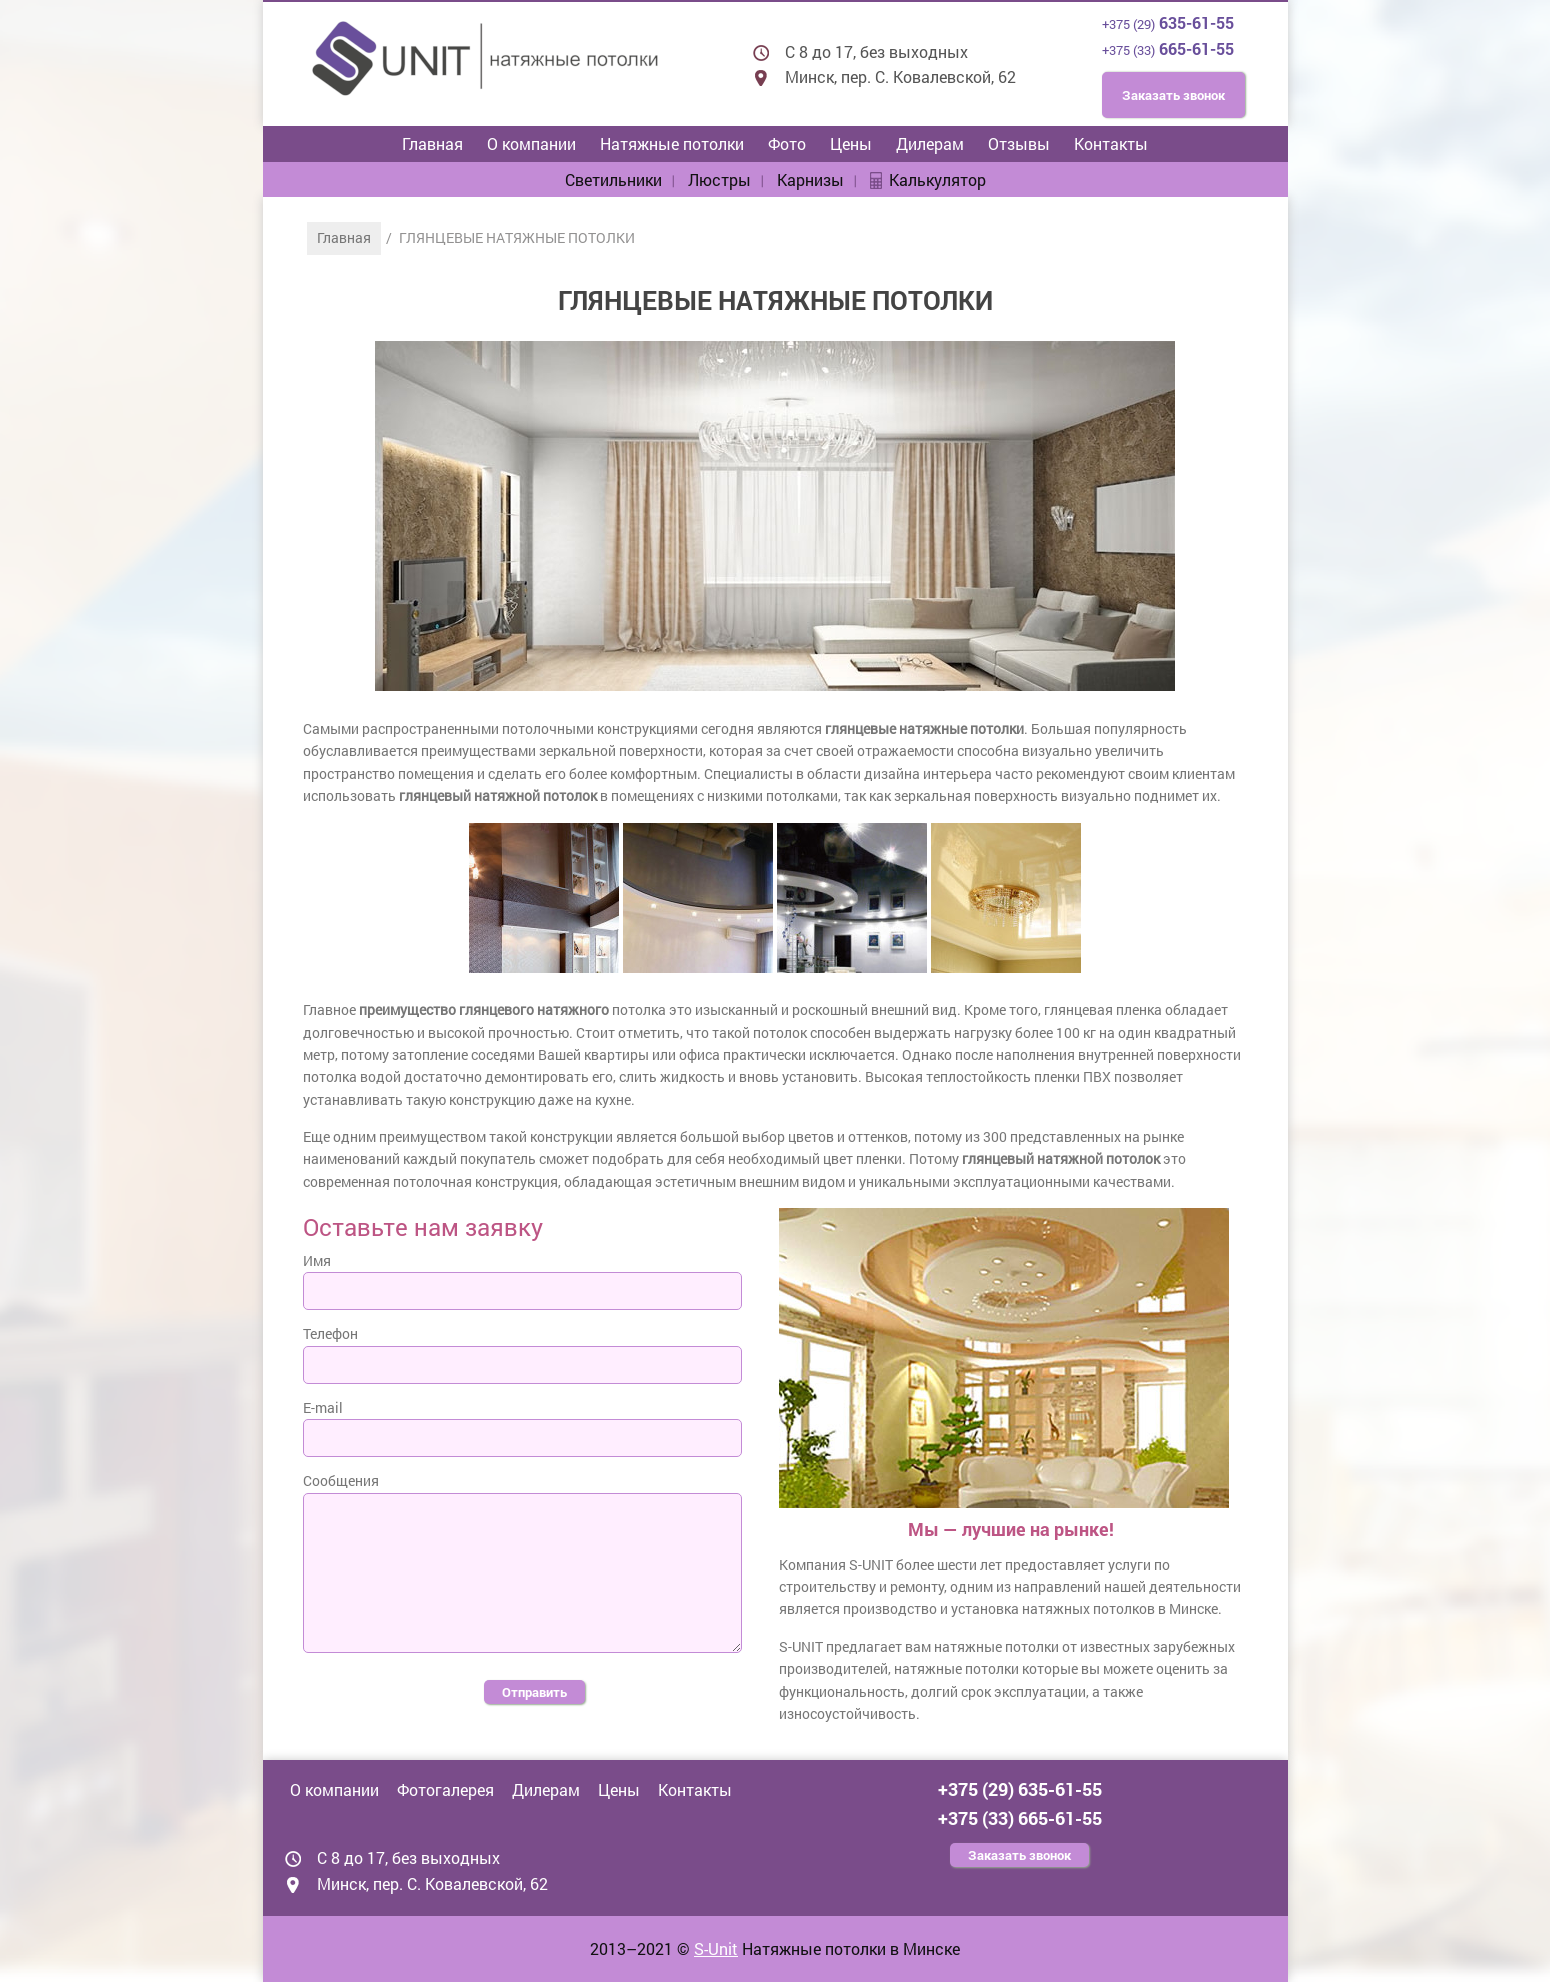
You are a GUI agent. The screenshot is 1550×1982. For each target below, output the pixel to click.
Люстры (719, 179)
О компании (531, 143)
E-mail (323, 1407)
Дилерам (930, 143)
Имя (317, 1260)
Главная (432, 143)
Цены (851, 143)
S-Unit (716, 1948)
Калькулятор (937, 179)
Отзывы (1019, 143)
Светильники (613, 179)
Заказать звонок (1173, 95)
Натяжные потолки (672, 143)
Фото (787, 143)
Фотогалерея (445, 1789)
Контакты (1111, 143)
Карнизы (810, 179)
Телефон (330, 1333)
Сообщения (341, 1480)
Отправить (534, 1692)
